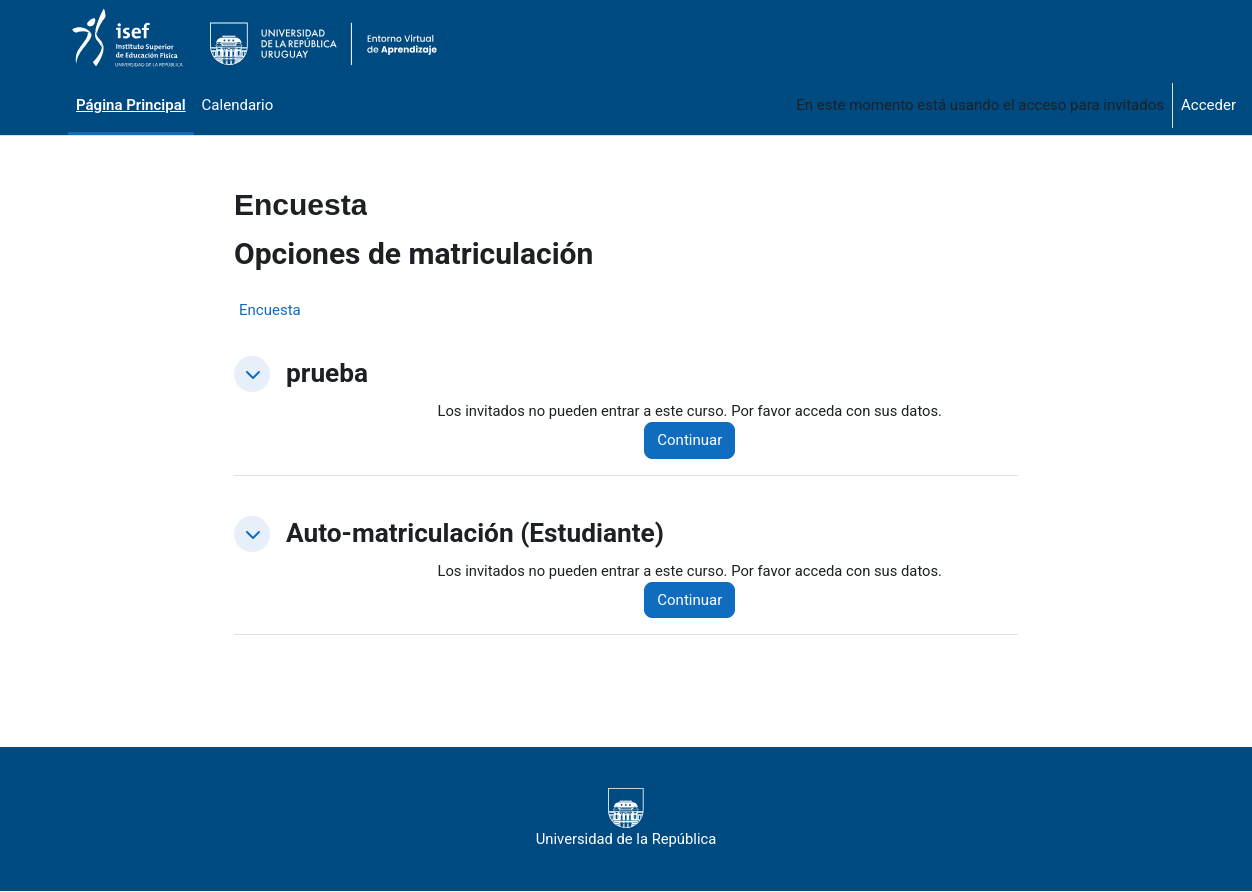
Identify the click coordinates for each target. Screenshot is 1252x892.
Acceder (1208, 105)
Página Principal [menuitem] (131, 105)
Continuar (693, 441)
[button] (252, 374)
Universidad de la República (625, 819)
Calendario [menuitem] (238, 105)
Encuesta (270, 310)
